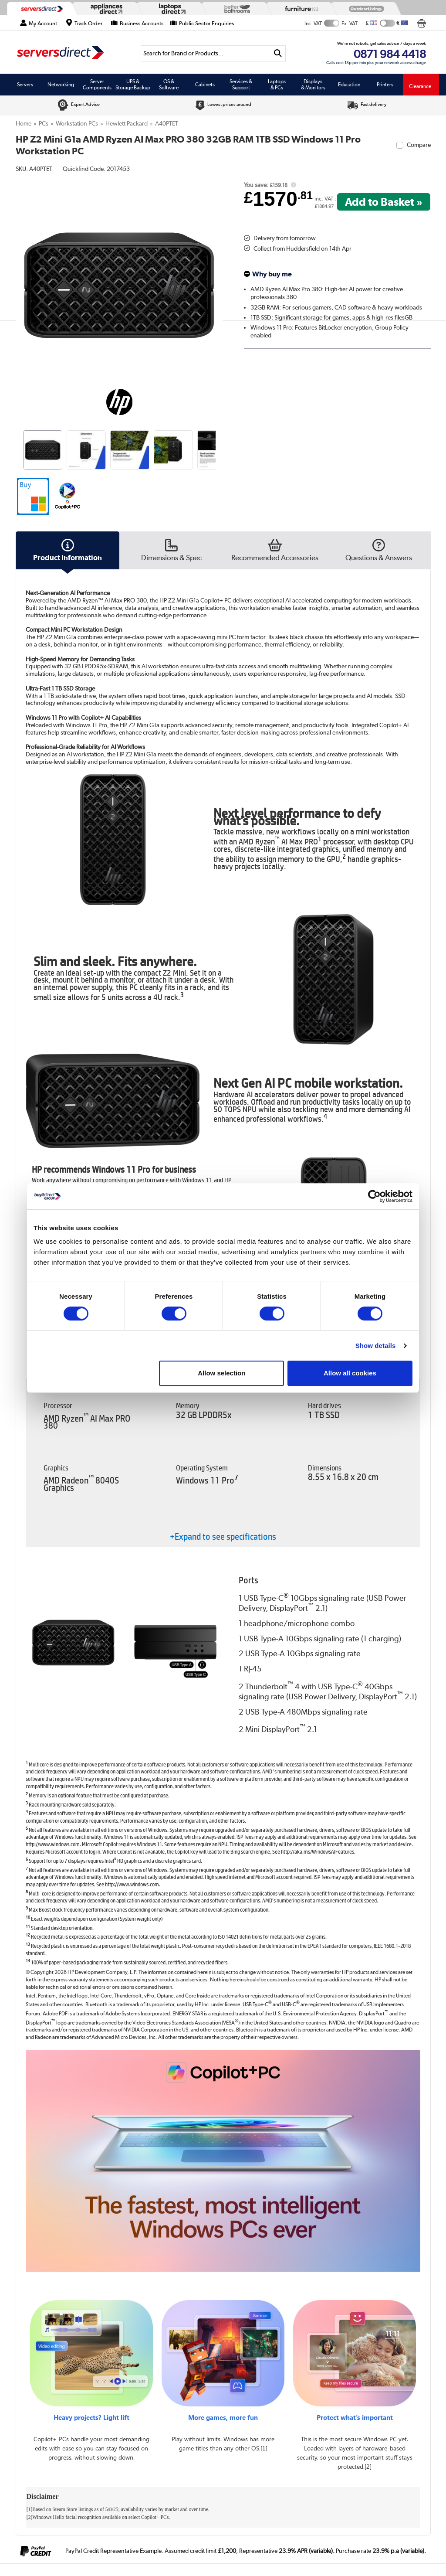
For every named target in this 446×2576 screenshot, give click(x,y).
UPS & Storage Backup (132, 84)
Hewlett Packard (126, 123)
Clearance (420, 86)
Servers (25, 85)
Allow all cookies (350, 1373)
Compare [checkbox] (419, 144)
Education (349, 85)
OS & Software (169, 84)
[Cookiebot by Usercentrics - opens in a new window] (374, 1196)
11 (28, 1926)
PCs (43, 123)
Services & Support (241, 84)
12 (28, 1934)
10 (28, 1916)
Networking (60, 85)
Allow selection (221, 1373)
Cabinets (205, 85)
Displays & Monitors (313, 84)
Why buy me (272, 274)
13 (28, 1943)
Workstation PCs (77, 123)
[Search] (205, 53)
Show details (375, 1345)
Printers (385, 85)
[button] (33, 496)
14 (28, 1960)
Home (23, 123)
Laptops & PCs (277, 84)
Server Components (97, 84)
